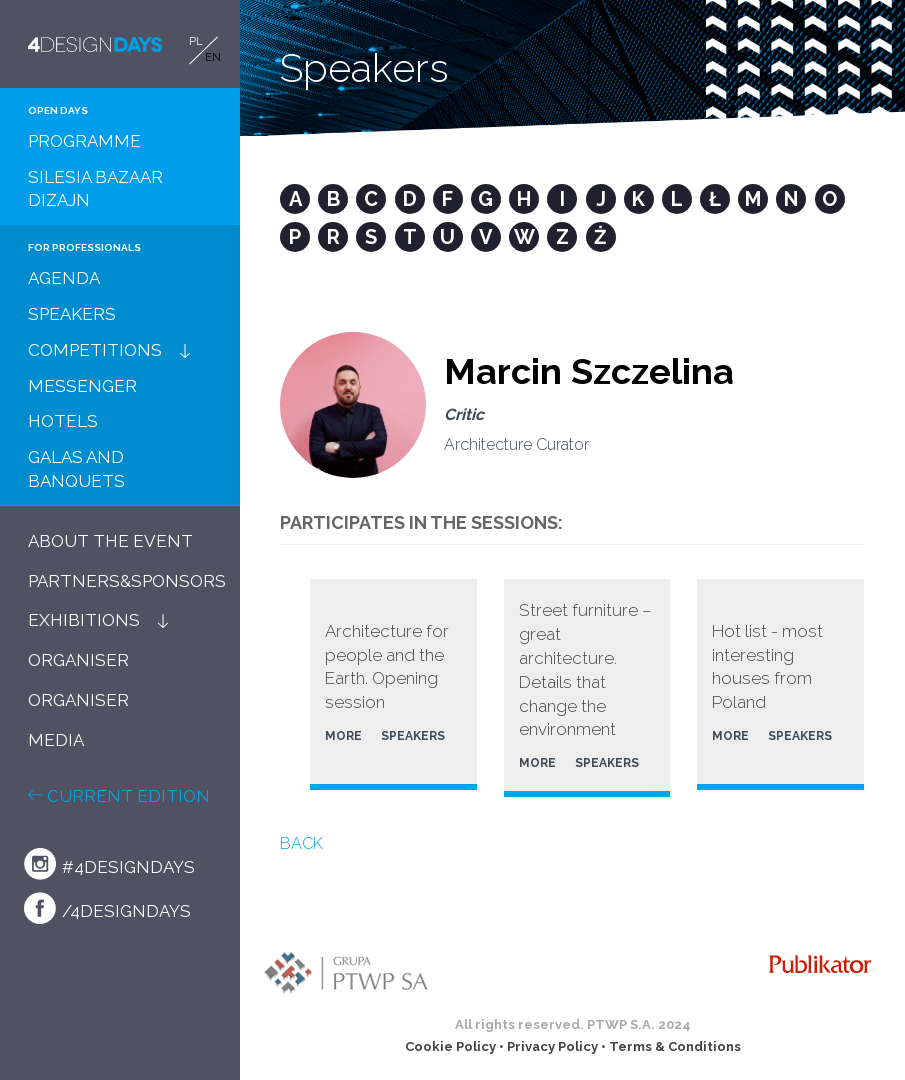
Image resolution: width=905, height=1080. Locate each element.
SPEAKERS (72, 314)
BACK (301, 843)
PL (196, 41)
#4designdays (109, 864)
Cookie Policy (450, 1046)
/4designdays (107, 908)
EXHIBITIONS (84, 620)
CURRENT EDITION (119, 796)
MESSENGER (82, 386)
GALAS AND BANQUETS (76, 469)
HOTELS (63, 421)
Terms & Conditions (675, 1046)
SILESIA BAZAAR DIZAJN (95, 189)
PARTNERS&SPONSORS (127, 581)
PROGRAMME (84, 141)
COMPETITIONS (95, 350)
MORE (343, 736)
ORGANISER (78, 660)
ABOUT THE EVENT (110, 541)
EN (213, 57)
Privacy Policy (552, 1046)
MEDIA (56, 740)
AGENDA (64, 278)
